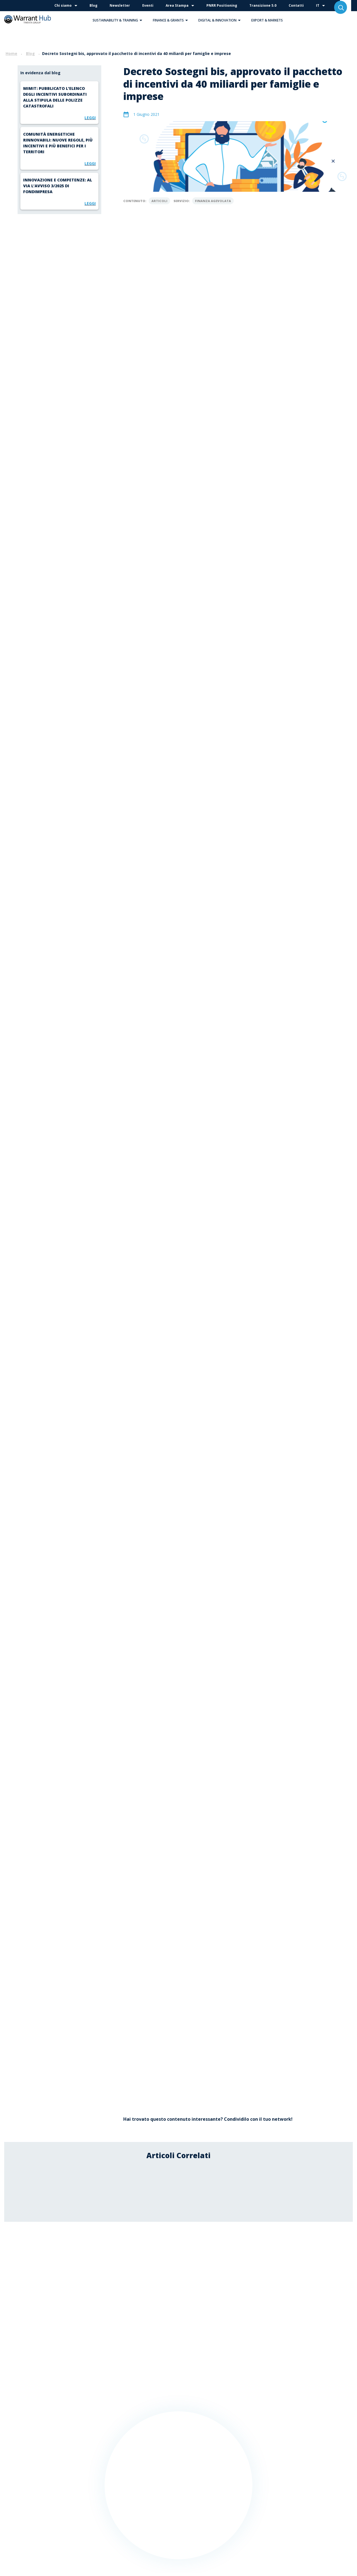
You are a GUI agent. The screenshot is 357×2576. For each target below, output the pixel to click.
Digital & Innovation (220, 20)
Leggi (90, 117)
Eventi (147, 5)
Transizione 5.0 (262, 5)
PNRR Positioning (221, 5)
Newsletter (120, 5)
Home (11, 53)
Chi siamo (63, 5)
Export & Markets (267, 20)
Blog (93, 5)
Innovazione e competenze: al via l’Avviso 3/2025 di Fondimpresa (57, 185)
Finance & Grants (172, 20)
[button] (141, 20)
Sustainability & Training (119, 20)
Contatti (296, 5)
